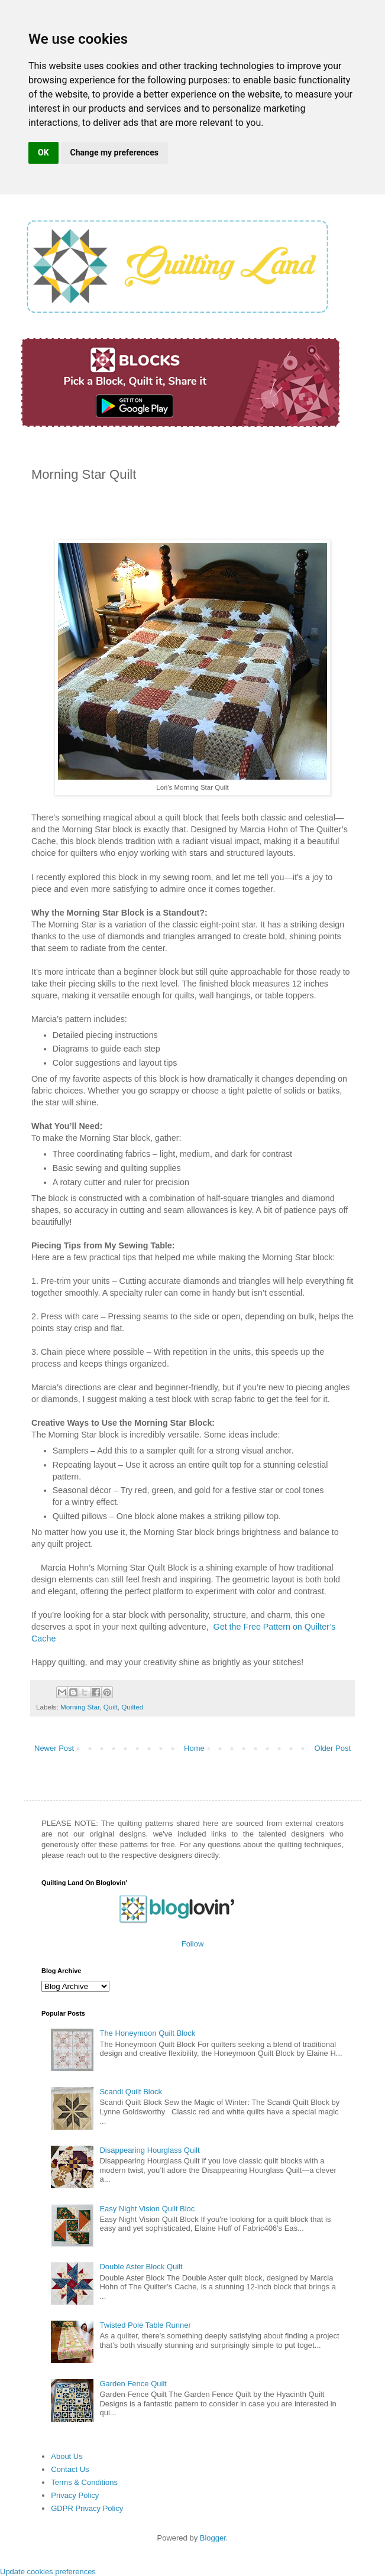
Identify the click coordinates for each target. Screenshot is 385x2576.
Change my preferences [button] (114, 152)
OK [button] (43, 152)
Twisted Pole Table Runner (144, 2325)
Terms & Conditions (84, 2482)
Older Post (333, 1748)
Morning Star (79, 1707)
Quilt (110, 1707)
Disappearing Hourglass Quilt (149, 2150)
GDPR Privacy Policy (87, 2508)
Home (194, 1748)
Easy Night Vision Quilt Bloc (147, 2208)
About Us (66, 2456)
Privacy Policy (75, 2495)
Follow (193, 1943)
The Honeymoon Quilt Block (147, 2033)
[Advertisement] (169, 514)
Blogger (213, 2537)
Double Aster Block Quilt (140, 2266)
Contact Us (70, 2469)
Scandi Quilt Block (130, 2091)
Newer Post (54, 1748)
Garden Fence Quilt (132, 2383)
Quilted (132, 1707)
